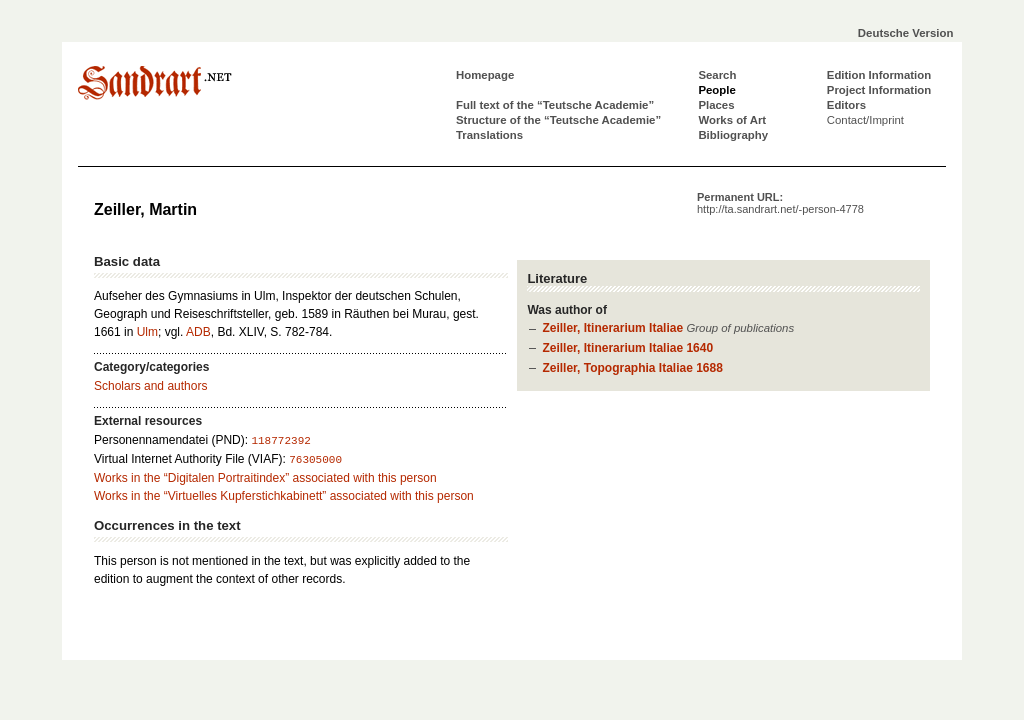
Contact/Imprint (865, 120)
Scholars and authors (150, 386)
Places (716, 105)
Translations (489, 135)
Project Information (879, 90)
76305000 (315, 460)
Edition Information (879, 75)
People (716, 90)
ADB (198, 332)
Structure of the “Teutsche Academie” (558, 120)
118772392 (280, 441)
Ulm (147, 332)
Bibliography (733, 135)
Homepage (485, 75)
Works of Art (732, 120)
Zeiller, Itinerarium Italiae (612, 328)
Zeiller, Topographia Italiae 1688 (632, 368)
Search (717, 75)
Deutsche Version (906, 33)
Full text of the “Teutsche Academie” (555, 105)
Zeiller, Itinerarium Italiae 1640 (627, 348)
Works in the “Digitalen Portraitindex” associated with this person (265, 478)
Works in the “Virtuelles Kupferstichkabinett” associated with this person (284, 496)
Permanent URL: (780, 203)
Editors (846, 105)
